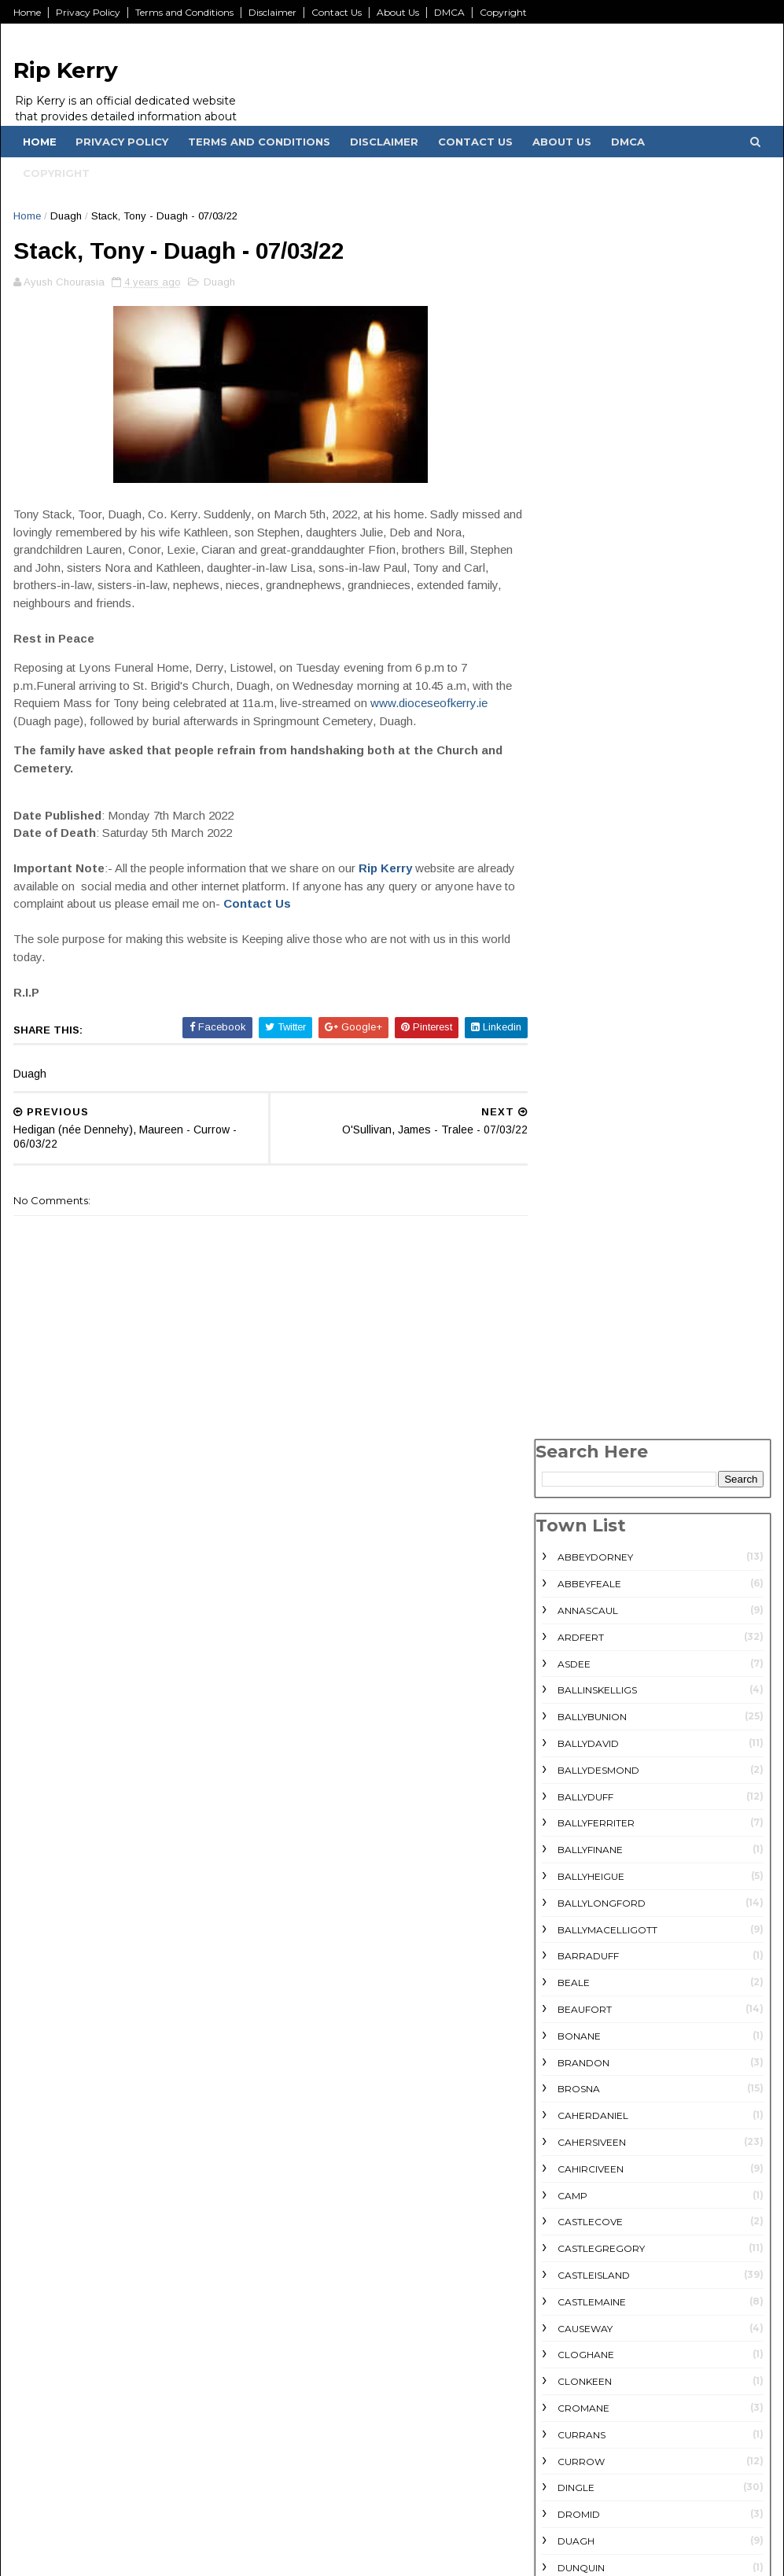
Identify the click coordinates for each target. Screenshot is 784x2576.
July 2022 (568, 2423)
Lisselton (582, 1948)
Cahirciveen (590, 938)
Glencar (581, 1496)
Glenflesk (585, 1522)
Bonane (578, 805)
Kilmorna (583, 1788)
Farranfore (591, 1363)
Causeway (584, 1098)
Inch (568, 1603)
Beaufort (584, 778)
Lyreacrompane (601, 2028)
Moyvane (581, 2081)
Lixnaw (576, 2001)
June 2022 (571, 2442)
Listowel (581, 1975)
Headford (585, 1576)
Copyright (504, 12)
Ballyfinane (589, 619)
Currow (580, 1230)
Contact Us (338, 12)
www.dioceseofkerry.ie (73, 724)
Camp (572, 965)
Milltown (583, 2054)
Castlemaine (591, 1071)
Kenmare (581, 1655)
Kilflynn (579, 1682)
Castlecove (589, 991)
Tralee (575, 2267)
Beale (573, 751)
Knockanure (592, 1842)
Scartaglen (590, 2161)
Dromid (578, 1283)
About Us (399, 12)
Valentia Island (599, 2294)
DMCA (451, 12)
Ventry (575, 2320)
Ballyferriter (595, 593)
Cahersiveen (591, 911)
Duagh (67, 216)
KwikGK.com (80, 2556)
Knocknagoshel (602, 1868)
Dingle (575, 1256)
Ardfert (580, 406)
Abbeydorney (594, 327)
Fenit (570, 1389)
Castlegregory (600, 1017)
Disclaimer (274, 12)
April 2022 (571, 2480)
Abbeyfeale (588, 353)
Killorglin (586, 1762)
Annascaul (587, 379)
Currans (581, 1204)
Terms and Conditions (186, 12)
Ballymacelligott (607, 699)
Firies (571, 1443)
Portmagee (589, 2107)
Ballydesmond (598, 539)
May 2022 (569, 2461)
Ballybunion (591, 486)
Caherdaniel (592, 884)
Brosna (578, 858)
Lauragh (581, 1895)
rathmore (585, 2134)
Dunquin (580, 1337)
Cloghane (585, 1124)
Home (28, 12)
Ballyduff (585, 566)
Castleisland (593, 1044)
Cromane (583, 1177)
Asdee (573, 433)
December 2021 (588, 2498)
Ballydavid (587, 512)
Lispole (577, 1921)
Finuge (575, 1416)
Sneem (574, 2214)
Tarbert (579, 2240)
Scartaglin (588, 2187)
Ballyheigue (590, 645)
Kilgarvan (585, 1709)
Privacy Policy (89, 12)
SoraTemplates (199, 2556)
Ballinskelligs (596, 460)
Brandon (583, 832)
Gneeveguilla (594, 1549)
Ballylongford (601, 672)
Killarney (583, 1735)
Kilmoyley (584, 1815)
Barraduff (587, 726)
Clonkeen (584, 1150)
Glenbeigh (585, 1470)
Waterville (588, 2347)
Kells (571, 1629)
